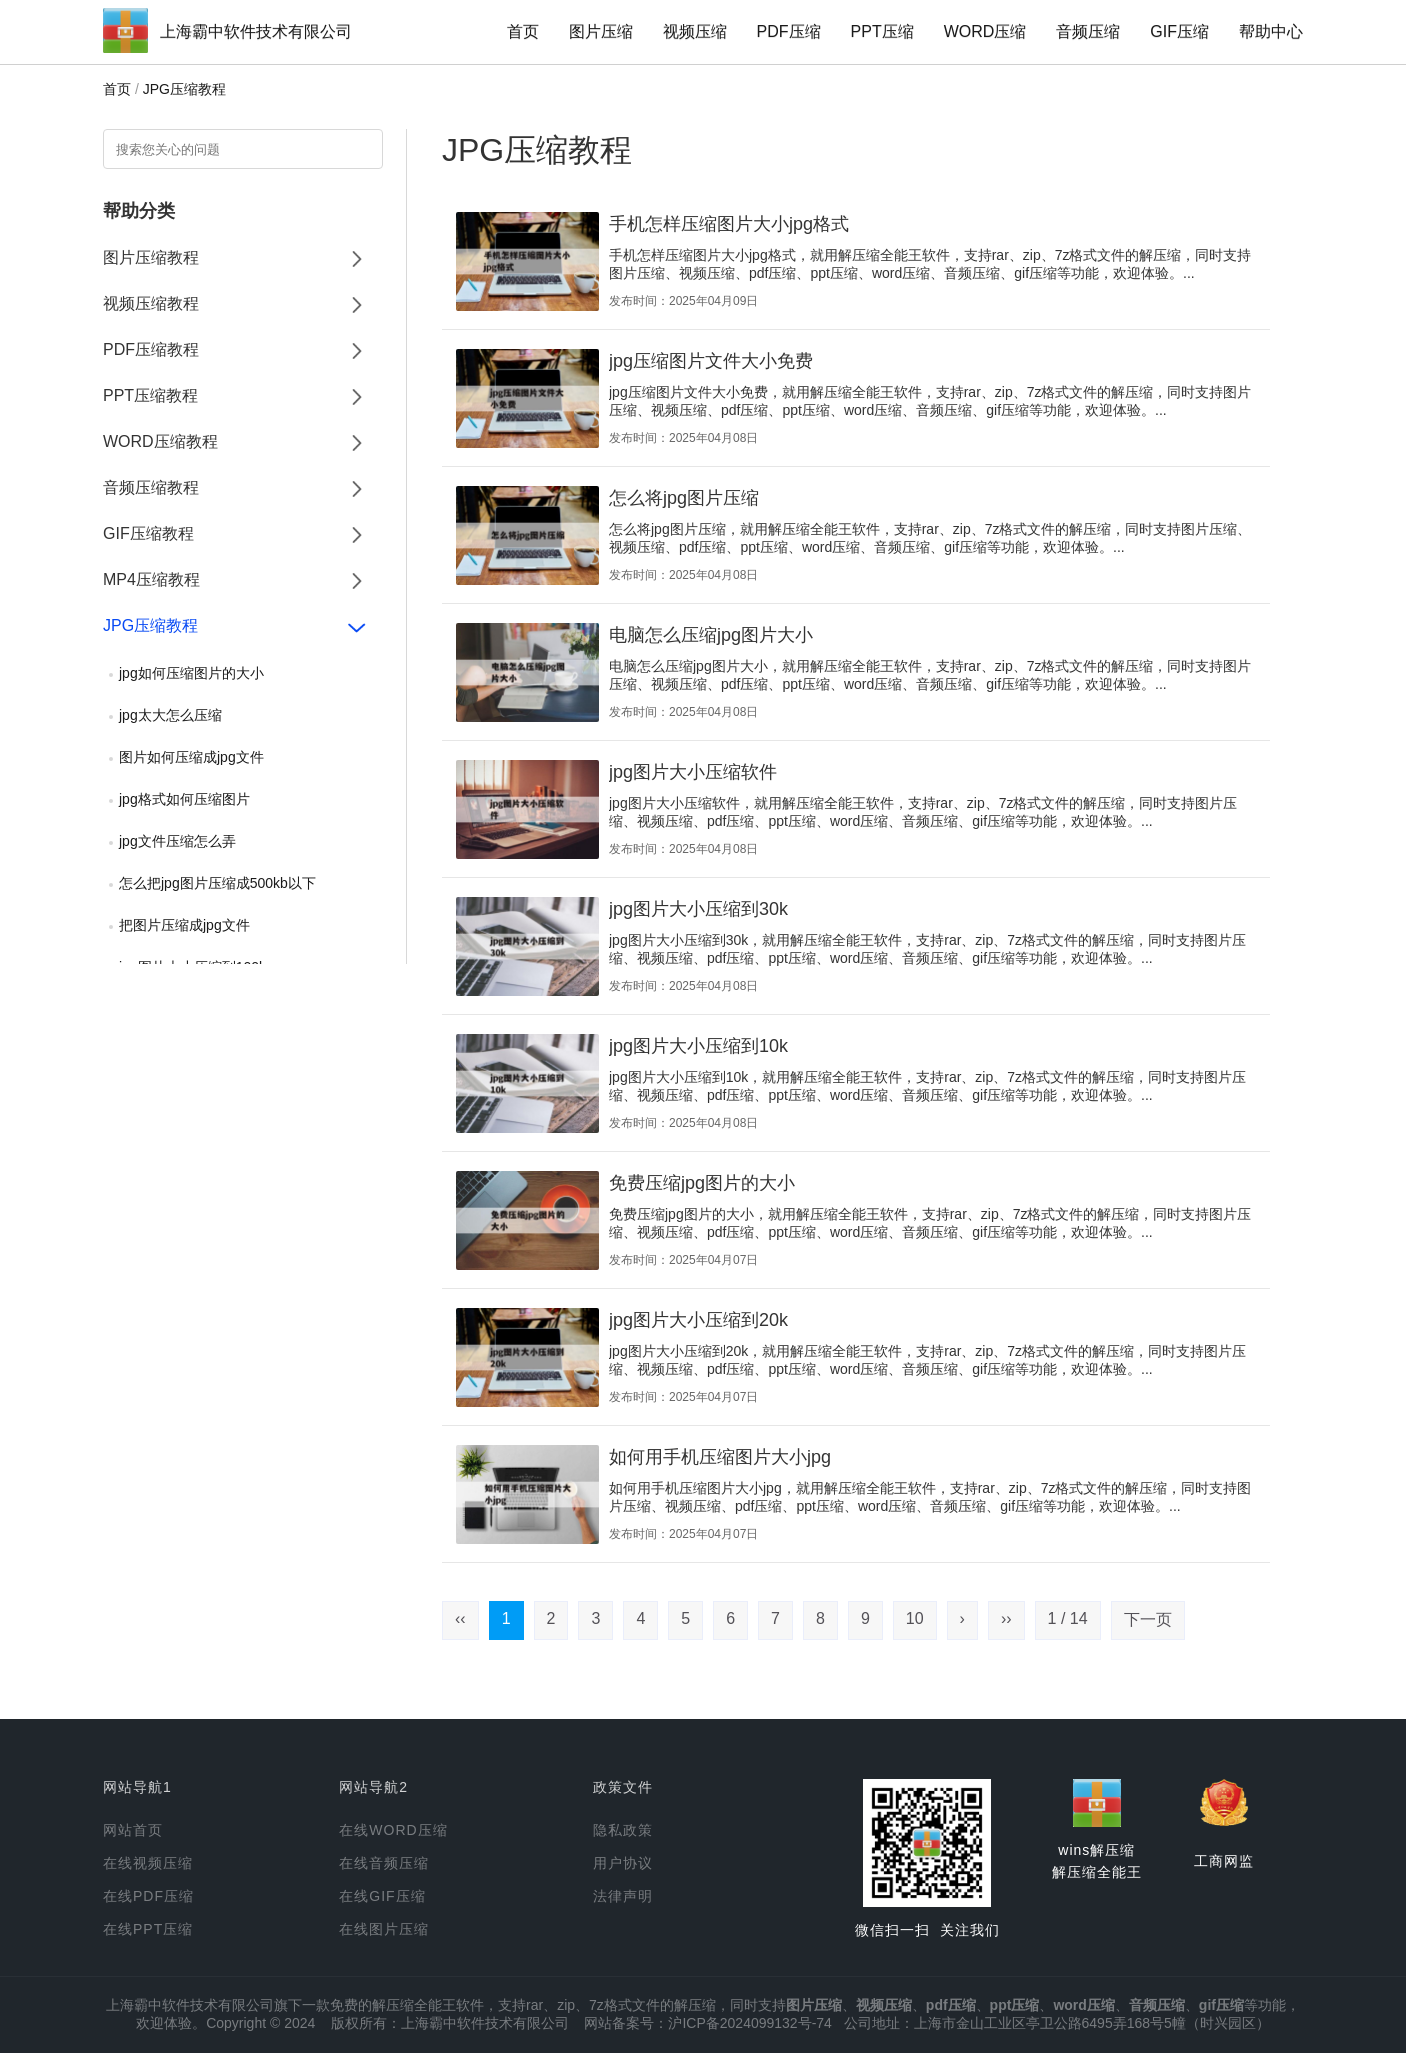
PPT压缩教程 (150, 395)
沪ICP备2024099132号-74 (749, 2023)
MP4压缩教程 (151, 579)
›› (1006, 1618)
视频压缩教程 (151, 303)
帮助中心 (1271, 31)
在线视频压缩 (148, 1863)
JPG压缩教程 (184, 89)
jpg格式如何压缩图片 (184, 799)
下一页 (1148, 1619)
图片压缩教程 (151, 257)
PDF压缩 (789, 31)
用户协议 (623, 1863)
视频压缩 (695, 31)
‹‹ (460, 1618)
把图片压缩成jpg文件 (184, 925)
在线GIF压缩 (382, 1896)
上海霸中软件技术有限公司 (256, 31)
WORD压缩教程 (160, 441)
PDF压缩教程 (151, 349)
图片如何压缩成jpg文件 (191, 757)
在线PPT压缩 (148, 1929)
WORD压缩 (985, 31)
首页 (523, 31)
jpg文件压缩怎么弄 (177, 841)
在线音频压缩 (384, 1863)
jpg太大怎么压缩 (170, 715)
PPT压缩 (882, 31)
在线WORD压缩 (393, 1830)
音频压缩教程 (151, 487)
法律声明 (623, 1896)
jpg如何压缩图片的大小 (191, 673)
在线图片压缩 (384, 1929)
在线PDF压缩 (148, 1896)
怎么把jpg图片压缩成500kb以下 (217, 883)
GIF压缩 (1179, 31)
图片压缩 (601, 31)
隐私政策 (623, 1830)
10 (915, 1618)
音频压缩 (1088, 31)
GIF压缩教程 (148, 533)
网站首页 (133, 1830)
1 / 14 (1068, 1618)
